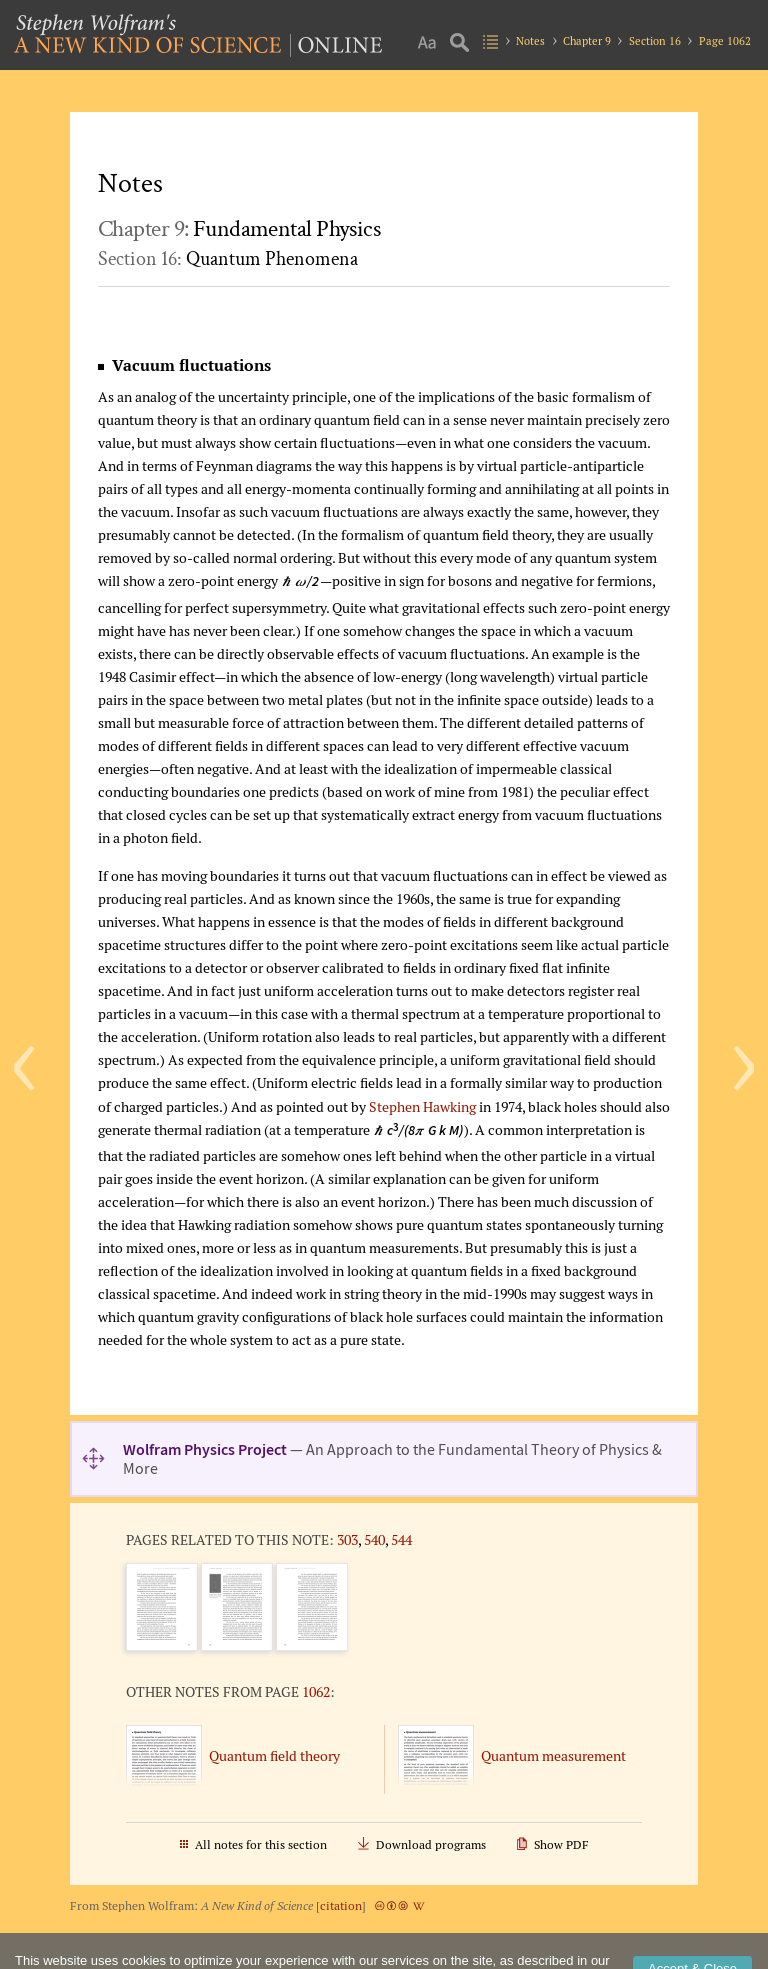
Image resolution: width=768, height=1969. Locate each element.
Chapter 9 (587, 41)
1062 (316, 1691)
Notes (530, 41)
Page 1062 (725, 41)
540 (374, 1539)
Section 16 (655, 41)
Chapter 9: (239, 228)
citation (341, 1905)
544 (401, 1539)
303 (347, 1539)
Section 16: (228, 259)
